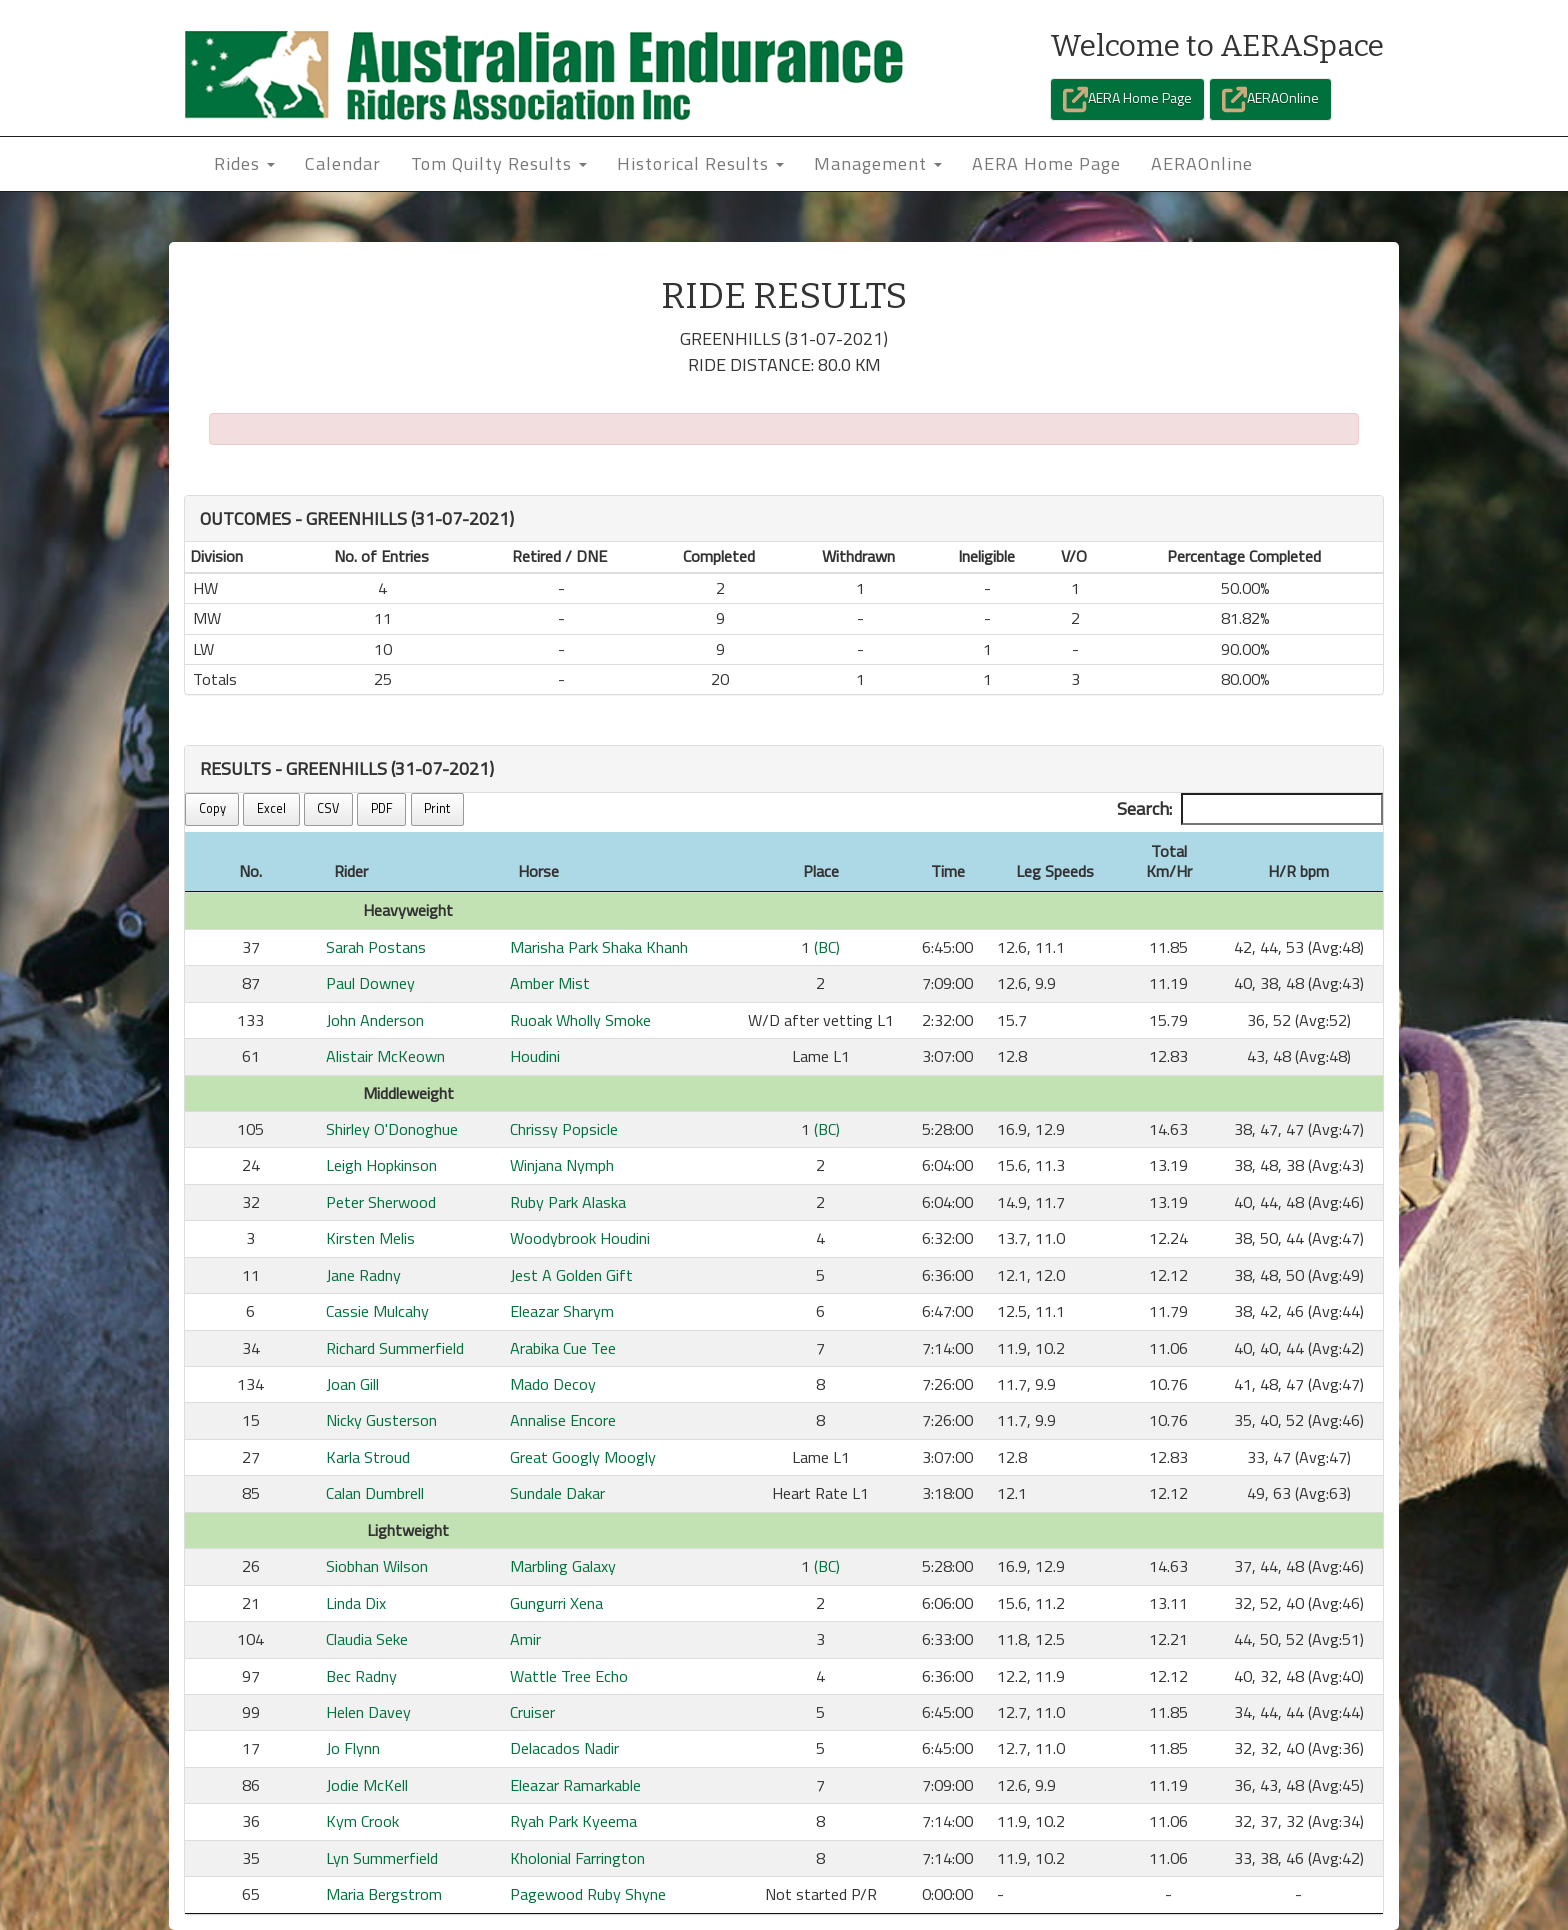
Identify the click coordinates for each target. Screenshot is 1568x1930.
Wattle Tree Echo (569, 1676)
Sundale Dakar (557, 1493)
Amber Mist (550, 983)
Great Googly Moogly (583, 1457)
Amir (525, 1639)
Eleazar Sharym (562, 1311)
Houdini (535, 1056)
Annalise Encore (563, 1420)
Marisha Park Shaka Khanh (599, 947)
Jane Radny (363, 1275)
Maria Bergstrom (384, 1894)
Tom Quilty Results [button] (499, 163)
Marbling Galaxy (563, 1566)
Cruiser (532, 1712)
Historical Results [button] (700, 163)
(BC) (827, 947)
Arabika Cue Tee (563, 1348)
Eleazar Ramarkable (575, 1785)
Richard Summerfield (395, 1348)
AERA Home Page (1127, 99)
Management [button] (878, 163)
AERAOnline (1270, 99)
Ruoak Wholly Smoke (580, 1020)
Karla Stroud (368, 1457)
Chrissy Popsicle (564, 1129)
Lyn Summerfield (382, 1858)
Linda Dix (356, 1603)
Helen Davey (368, 1712)
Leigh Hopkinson (381, 1165)
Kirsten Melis (370, 1238)
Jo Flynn (353, 1748)
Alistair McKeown (385, 1056)
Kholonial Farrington (577, 1858)
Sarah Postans (376, 947)
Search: (1250, 809)
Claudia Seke (367, 1639)
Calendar (343, 163)
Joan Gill (352, 1384)
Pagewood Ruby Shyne (588, 1894)
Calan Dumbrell (375, 1493)
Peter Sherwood (381, 1202)
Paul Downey (370, 983)
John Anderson (375, 1020)
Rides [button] (244, 163)
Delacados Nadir (564, 1748)
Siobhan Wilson (377, 1566)
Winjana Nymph (562, 1165)
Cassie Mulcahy (377, 1311)
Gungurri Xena (556, 1603)
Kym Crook (362, 1821)
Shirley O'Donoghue (392, 1129)
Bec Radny (361, 1676)
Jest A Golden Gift (571, 1275)
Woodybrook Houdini (580, 1238)
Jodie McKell (367, 1785)
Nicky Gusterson (381, 1420)
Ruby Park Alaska (568, 1202)
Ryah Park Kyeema (573, 1821)
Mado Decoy (553, 1384)
